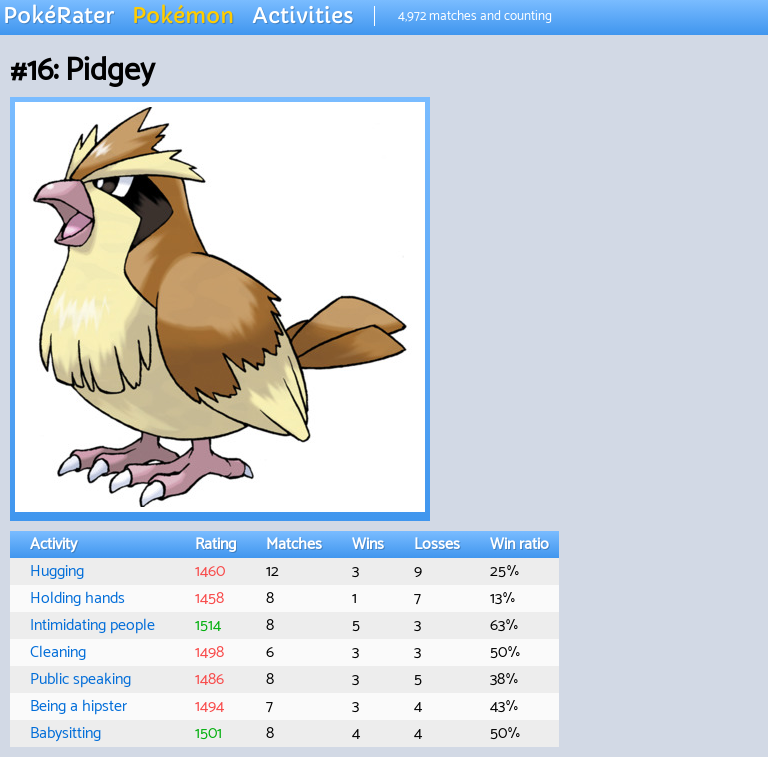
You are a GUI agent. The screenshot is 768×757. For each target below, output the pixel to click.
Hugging (57, 571)
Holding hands (77, 598)
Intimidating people (92, 625)
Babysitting (65, 733)
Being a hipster (78, 706)
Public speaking (80, 679)
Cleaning (58, 652)
